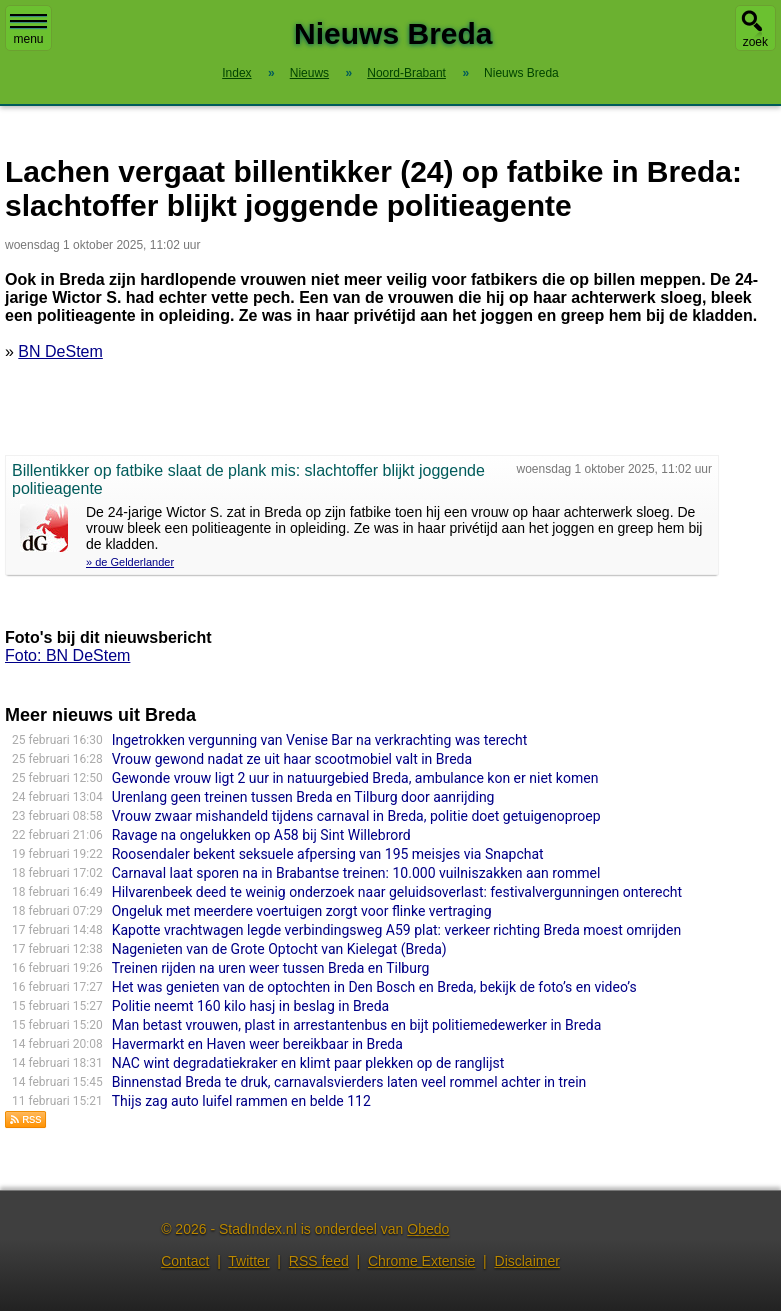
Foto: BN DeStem (67, 655)
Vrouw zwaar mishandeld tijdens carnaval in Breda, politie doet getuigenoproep (356, 816)
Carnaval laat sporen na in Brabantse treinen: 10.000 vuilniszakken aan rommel (356, 873)
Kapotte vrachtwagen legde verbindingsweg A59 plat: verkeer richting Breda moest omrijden (396, 930)
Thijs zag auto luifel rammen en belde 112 (241, 1101)
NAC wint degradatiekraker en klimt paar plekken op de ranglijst (308, 1063)
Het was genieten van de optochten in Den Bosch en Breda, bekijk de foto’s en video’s (374, 987)
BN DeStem (60, 351)
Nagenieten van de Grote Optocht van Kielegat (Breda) (279, 949)
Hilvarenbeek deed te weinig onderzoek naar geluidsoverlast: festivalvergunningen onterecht (397, 892)
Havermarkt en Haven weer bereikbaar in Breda (257, 1044)
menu (28, 30)
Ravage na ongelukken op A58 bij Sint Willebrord (261, 835)
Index (236, 73)
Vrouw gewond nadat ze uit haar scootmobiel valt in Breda (292, 759)
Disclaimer (527, 1261)
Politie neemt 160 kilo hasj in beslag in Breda (251, 1006)
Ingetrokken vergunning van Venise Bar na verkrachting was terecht (320, 740)
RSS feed (319, 1261)
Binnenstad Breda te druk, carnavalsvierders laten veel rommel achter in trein (349, 1082)
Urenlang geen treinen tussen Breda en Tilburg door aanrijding (303, 797)
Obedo (428, 1229)
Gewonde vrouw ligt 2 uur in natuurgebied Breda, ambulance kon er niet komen (355, 778)
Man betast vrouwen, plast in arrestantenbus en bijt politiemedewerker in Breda (357, 1025)
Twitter (248, 1261)
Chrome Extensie (421, 1261)
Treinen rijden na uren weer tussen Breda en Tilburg (271, 968)
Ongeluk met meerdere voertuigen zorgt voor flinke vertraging (302, 911)
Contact (185, 1261)
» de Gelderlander (130, 562)
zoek (755, 42)
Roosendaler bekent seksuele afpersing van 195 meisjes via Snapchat (328, 854)
